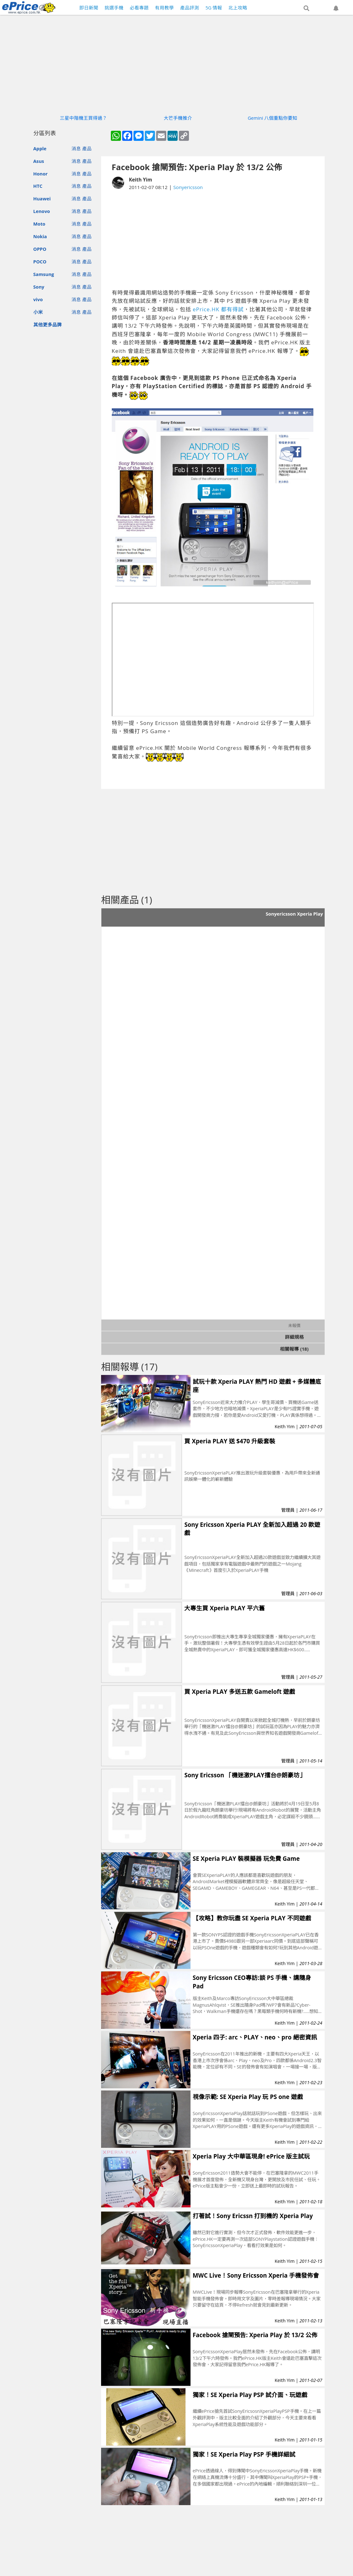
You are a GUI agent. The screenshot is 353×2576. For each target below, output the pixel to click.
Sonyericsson (188, 187)
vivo (38, 299)
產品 (87, 148)
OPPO (40, 249)
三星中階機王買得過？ (83, 118)
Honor (40, 173)
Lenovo (41, 211)
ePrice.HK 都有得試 (218, 309)
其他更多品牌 (47, 324)
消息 (76, 148)
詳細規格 (294, 1337)
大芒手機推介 (178, 118)
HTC (38, 186)
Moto (39, 224)
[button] (306, 8)
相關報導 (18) (294, 1349)
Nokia (40, 236)
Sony (38, 287)
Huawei (42, 198)
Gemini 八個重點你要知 (273, 118)
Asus (38, 161)
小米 (38, 312)
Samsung (43, 274)
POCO (40, 261)
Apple (40, 148)
